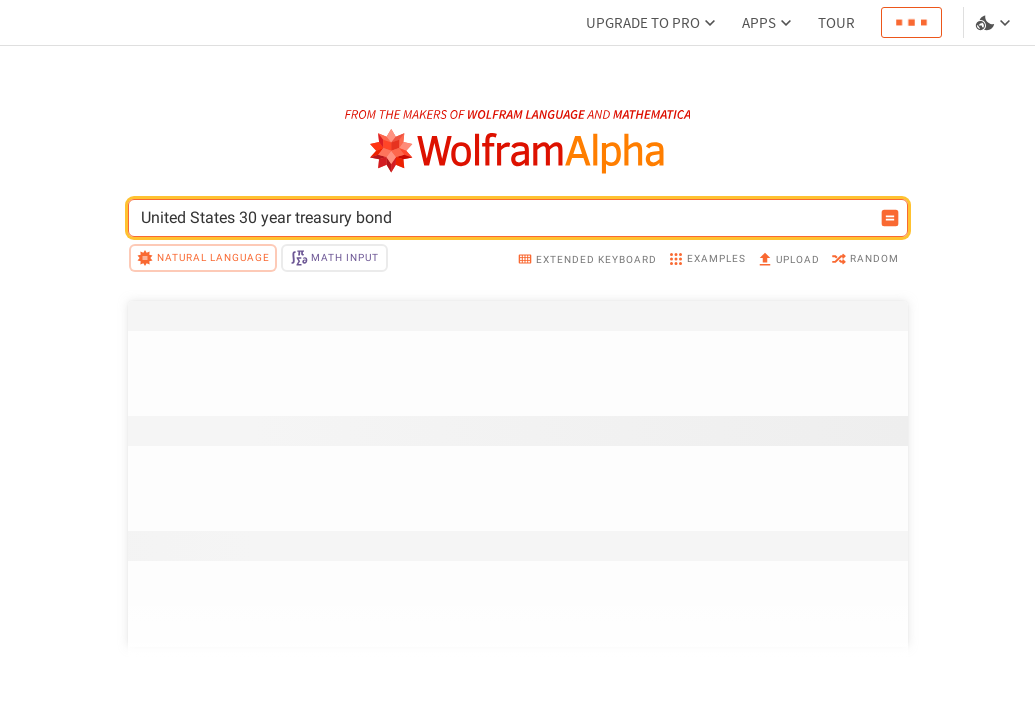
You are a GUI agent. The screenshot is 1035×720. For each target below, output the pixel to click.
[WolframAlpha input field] (505, 218)
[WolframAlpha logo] (517, 151)
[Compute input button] (890, 218)
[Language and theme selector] (995, 23)
